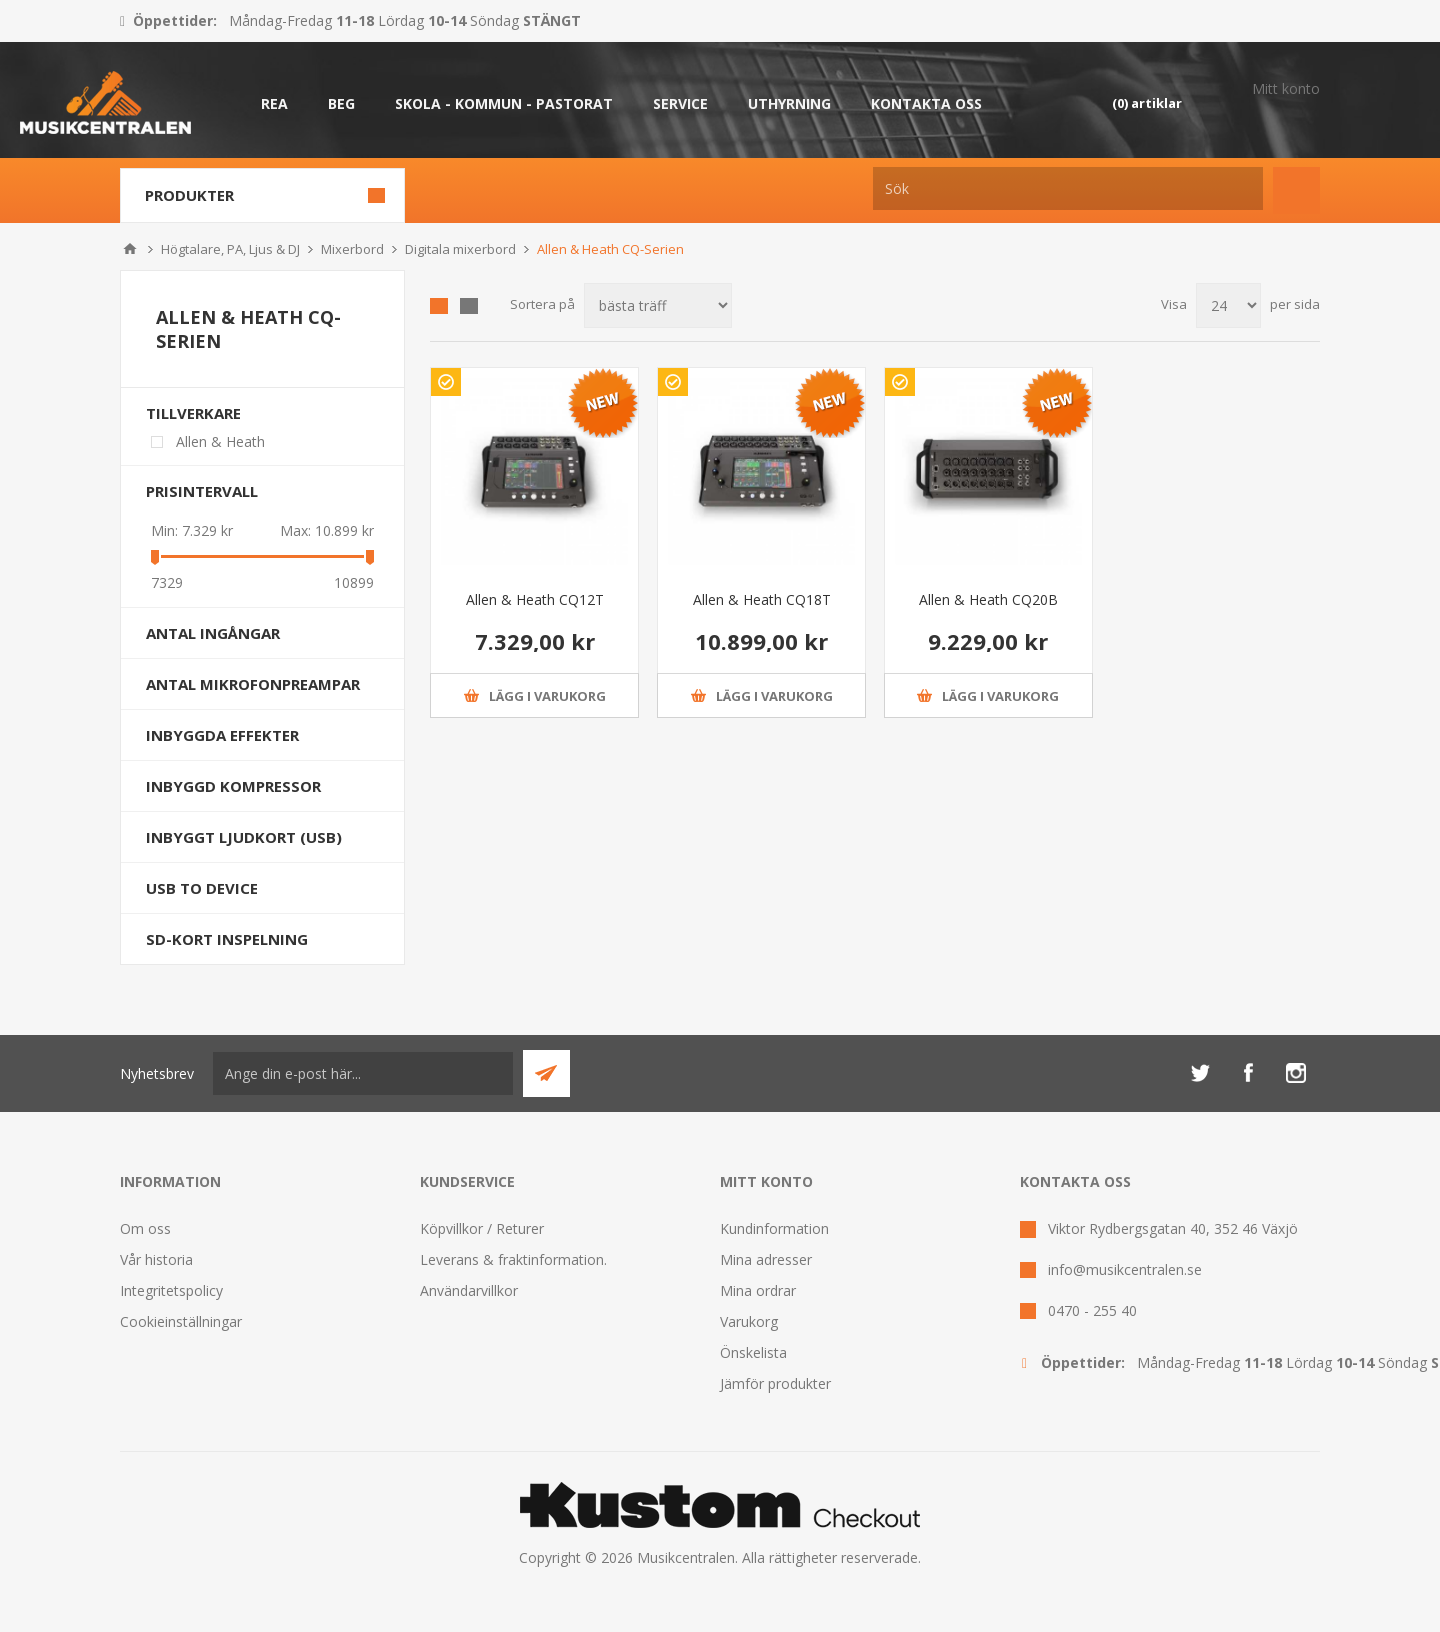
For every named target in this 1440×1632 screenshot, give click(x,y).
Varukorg (749, 1321)
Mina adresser (766, 1259)
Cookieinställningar (181, 1321)
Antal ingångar (213, 633)
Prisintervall (202, 491)
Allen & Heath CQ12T (535, 599)
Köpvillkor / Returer (482, 1228)
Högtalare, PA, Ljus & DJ (230, 249)
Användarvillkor (469, 1290)
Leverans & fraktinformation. (513, 1259)
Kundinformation (774, 1228)
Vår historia (156, 1259)
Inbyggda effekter (222, 735)
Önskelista (753, 1352)
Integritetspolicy (171, 1290)
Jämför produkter (775, 1383)
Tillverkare (193, 413)
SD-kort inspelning (227, 939)
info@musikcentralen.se (1125, 1269)
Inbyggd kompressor (233, 786)
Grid (439, 306)
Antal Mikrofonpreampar (253, 684)
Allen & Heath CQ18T (762, 599)
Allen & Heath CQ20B (988, 599)
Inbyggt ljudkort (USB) (244, 837)
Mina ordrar (758, 1290)
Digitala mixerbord (460, 249)
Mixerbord (352, 249)
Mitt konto (1286, 88)
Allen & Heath (220, 441)
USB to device (202, 888)
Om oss (145, 1228)
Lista (469, 306)
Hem (130, 249)
